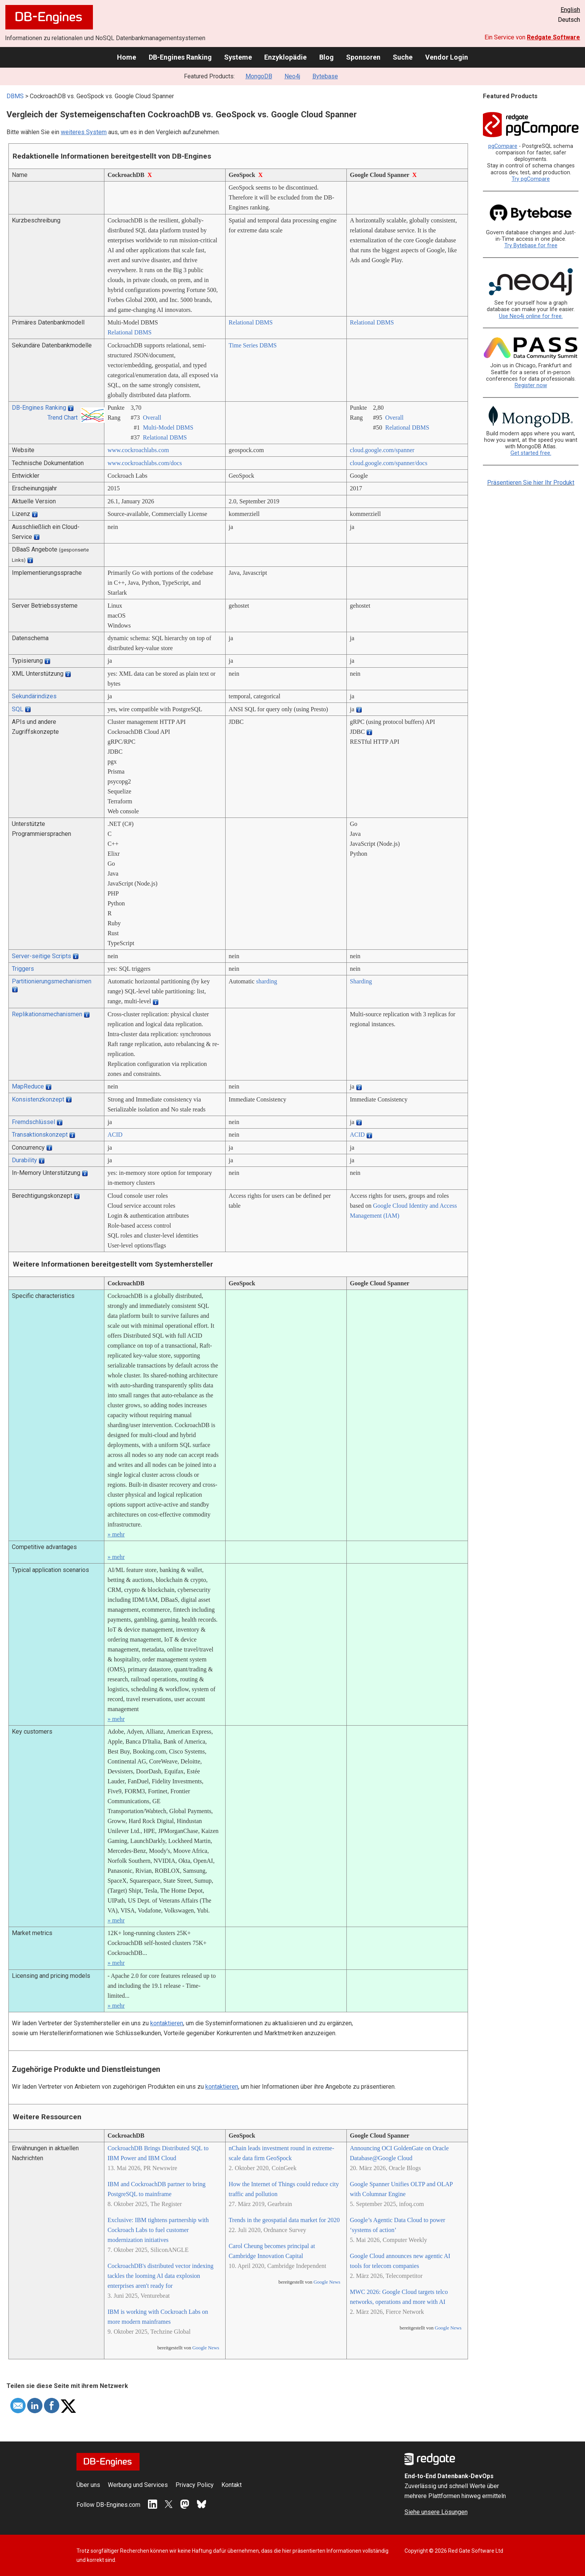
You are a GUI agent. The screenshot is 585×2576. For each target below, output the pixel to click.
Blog (326, 57)
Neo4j (292, 76)
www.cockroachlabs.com (138, 450)
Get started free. (530, 453)
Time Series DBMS (253, 345)
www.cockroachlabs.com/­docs (144, 463)
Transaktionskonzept (40, 1134)
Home (126, 57)
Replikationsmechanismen (47, 1014)
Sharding (361, 981)
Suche (403, 57)
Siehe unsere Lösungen (436, 2512)
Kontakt (231, 2484)
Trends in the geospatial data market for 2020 (284, 2220)
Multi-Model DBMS (168, 427)
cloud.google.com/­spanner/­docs (388, 463)
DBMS (15, 96)
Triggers (23, 968)
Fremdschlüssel (33, 1122)
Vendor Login (446, 57)
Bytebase (325, 76)
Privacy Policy (195, 2484)
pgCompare (502, 146)
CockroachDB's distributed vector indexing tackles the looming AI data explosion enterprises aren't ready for (160, 2276)
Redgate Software (553, 37)
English (570, 9)
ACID (114, 1134)
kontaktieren (166, 2023)
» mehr (116, 1534)
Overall (152, 417)
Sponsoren (363, 57)
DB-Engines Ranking (180, 57)
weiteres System (84, 132)
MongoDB (258, 76)
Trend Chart (62, 417)
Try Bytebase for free (530, 245)
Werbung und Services (138, 2484)
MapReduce (28, 1086)
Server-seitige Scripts (41, 956)
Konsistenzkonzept (38, 1099)
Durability (24, 1160)
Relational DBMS (129, 332)
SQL (17, 709)
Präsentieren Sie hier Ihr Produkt (530, 482)
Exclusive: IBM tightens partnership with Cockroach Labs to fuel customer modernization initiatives (158, 2230)
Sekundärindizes (34, 696)
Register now (531, 385)
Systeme (238, 57)
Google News (205, 2348)
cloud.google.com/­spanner (382, 450)
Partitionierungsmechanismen (51, 981)
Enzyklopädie (285, 57)
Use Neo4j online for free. (531, 316)
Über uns (88, 2484)
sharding (266, 981)
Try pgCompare (531, 179)
